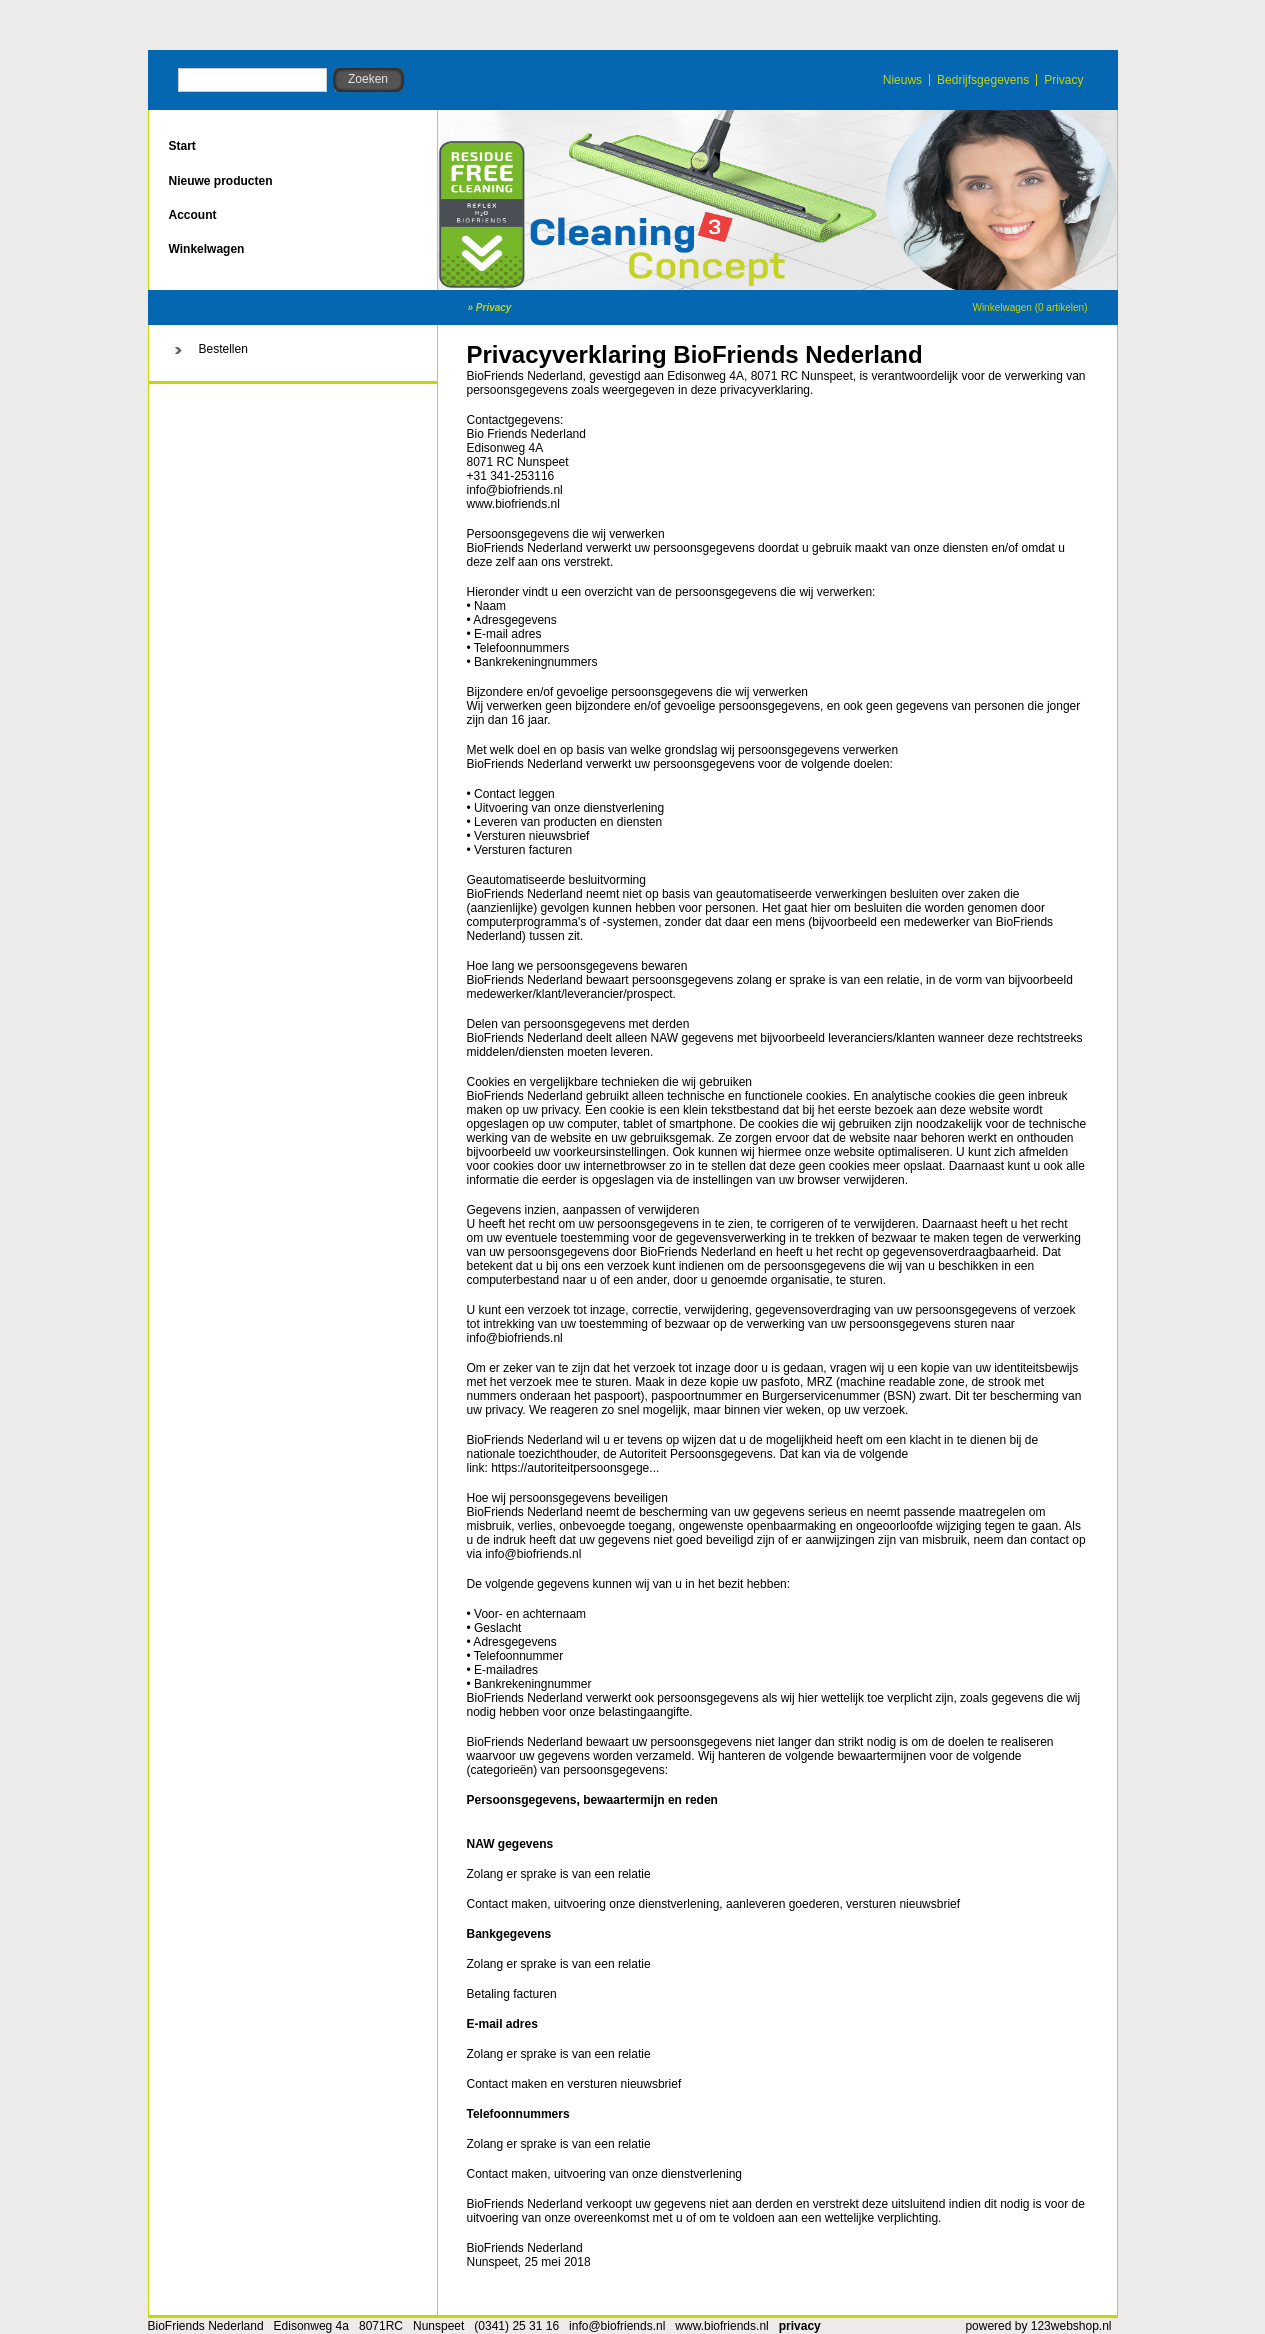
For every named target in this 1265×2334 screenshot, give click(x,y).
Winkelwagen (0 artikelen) (1029, 307)
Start (182, 146)
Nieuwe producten (221, 181)
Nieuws (902, 80)
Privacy (1063, 80)
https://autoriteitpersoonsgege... (575, 1468)
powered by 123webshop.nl (1038, 2326)
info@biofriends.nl (617, 2326)
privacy (800, 2326)
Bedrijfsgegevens (983, 80)
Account (193, 215)
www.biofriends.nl (513, 504)
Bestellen (223, 349)
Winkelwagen (207, 249)
